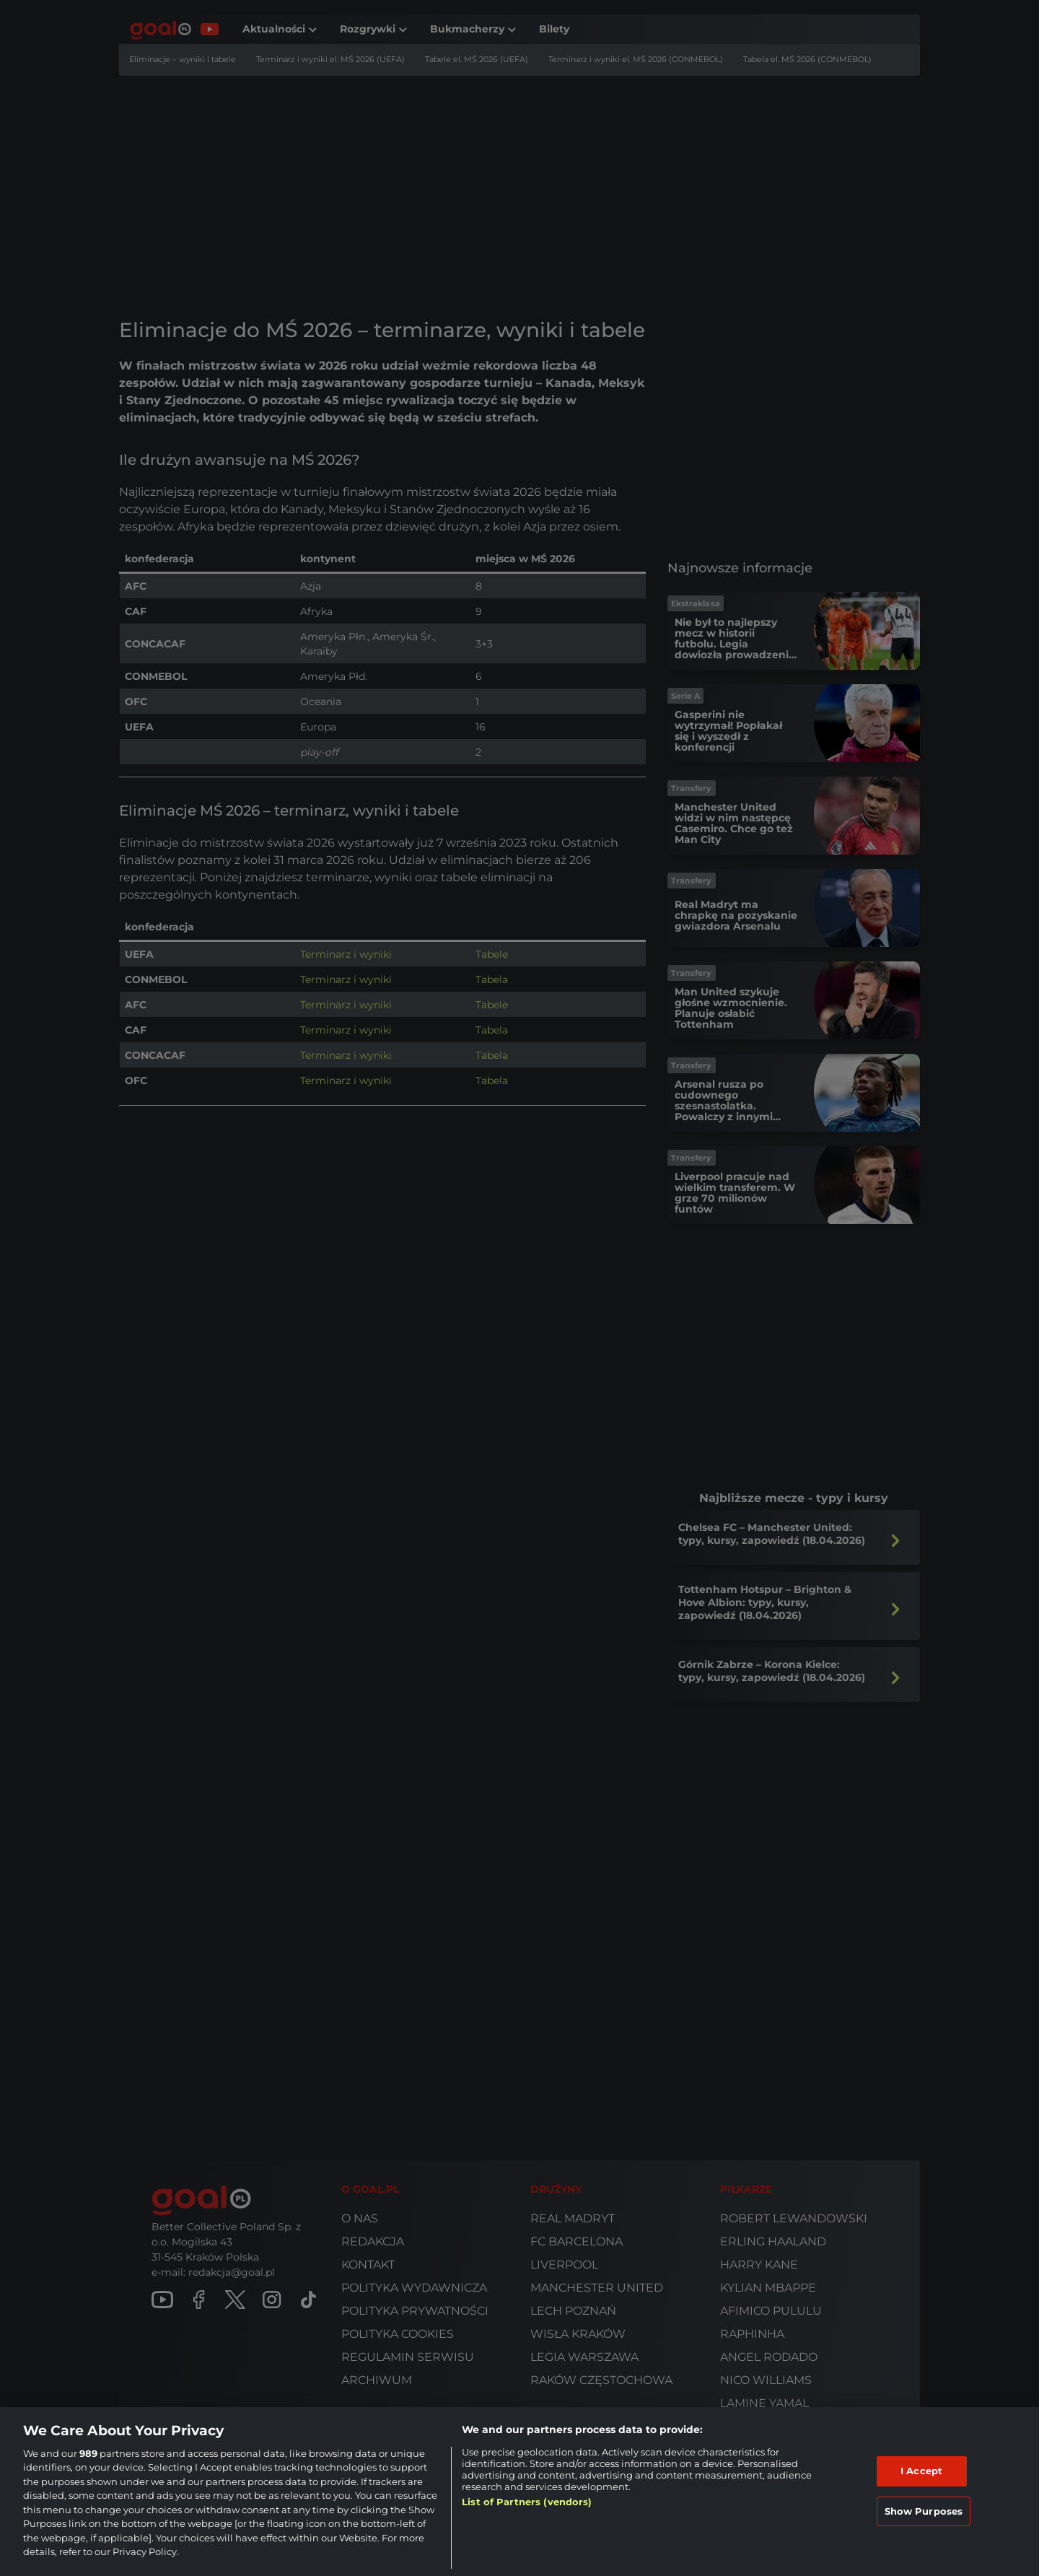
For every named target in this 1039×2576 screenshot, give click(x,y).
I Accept (921, 2470)
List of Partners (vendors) (527, 2501)
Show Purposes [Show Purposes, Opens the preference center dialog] (924, 2510)
